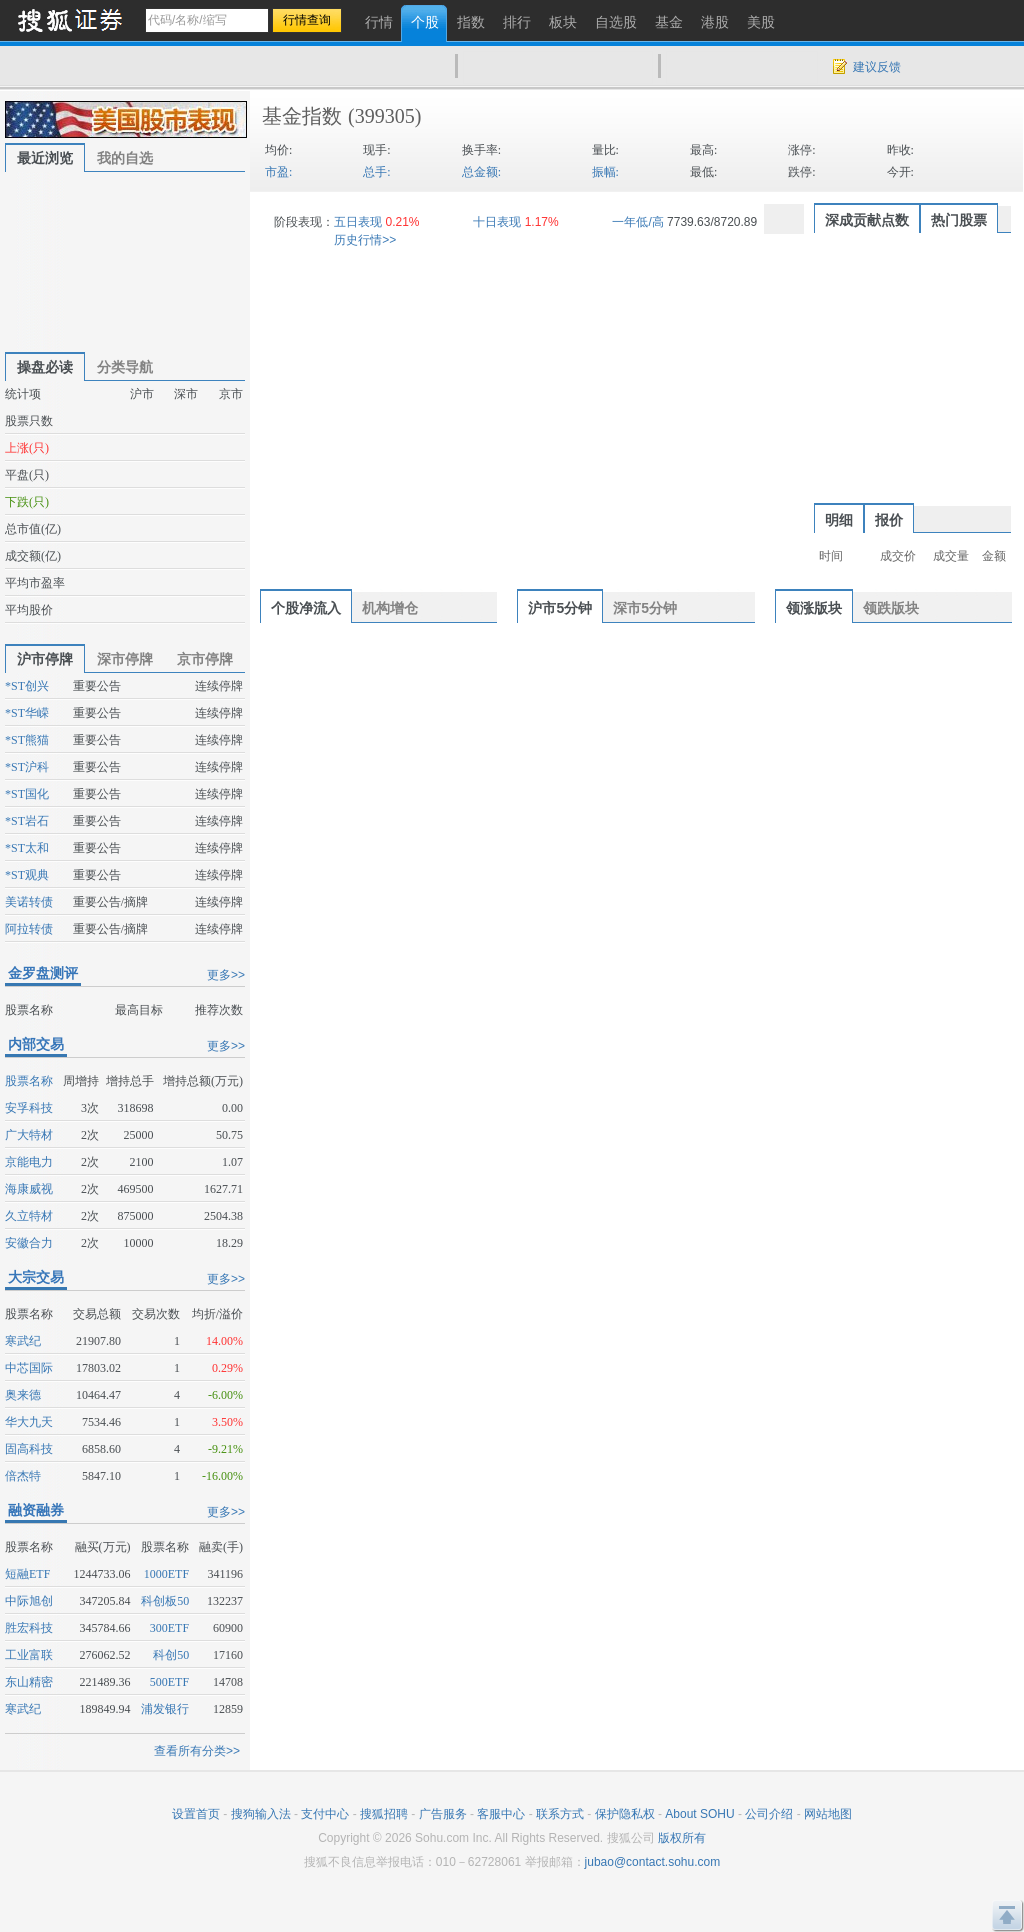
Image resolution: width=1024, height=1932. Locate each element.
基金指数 (302, 116)
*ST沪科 (27, 767)
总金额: (481, 172)
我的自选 (125, 158)
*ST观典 (27, 875)
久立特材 (29, 1216)
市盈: (278, 172)
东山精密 (29, 1682)
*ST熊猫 (27, 740)
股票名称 (29, 1081)
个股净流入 (306, 608)
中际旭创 (29, 1601)
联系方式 (560, 1814)
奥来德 (23, 1395)
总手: (376, 172)
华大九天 (29, 1422)
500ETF (169, 1682)
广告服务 (443, 1814)
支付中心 (325, 1814)
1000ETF (166, 1574)
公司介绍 (769, 1814)
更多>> (226, 975)
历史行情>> (365, 240)
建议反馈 (877, 67)
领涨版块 (814, 608)
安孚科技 (29, 1108)
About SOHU (699, 1814)
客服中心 (501, 1814)
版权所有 (682, 1838)
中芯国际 (29, 1368)
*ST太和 (27, 848)
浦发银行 (165, 1709)
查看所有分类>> (197, 1751)
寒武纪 (23, 1341)
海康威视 (29, 1189)
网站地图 (828, 1814)
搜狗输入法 (261, 1814)
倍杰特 (23, 1476)
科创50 (171, 1655)
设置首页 (196, 1814)
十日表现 (497, 222)
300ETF (169, 1628)
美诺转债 (29, 902)
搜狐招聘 (384, 1814)
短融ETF (27, 1574)
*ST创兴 (27, 686)
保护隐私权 (625, 1814)
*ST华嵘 (27, 713)
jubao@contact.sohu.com (653, 1862)
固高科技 (29, 1449)
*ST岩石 (27, 821)
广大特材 (29, 1135)
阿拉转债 (29, 929)
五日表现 (358, 222)
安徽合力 (29, 1243)
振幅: (605, 172)
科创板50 (165, 1601)
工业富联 (29, 1655)
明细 (839, 520)
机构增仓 (390, 608)
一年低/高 (637, 222)
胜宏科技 (29, 1628)
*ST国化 (27, 794)
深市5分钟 (645, 608)
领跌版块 (891, 608)
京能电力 (29, 1162)
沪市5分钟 (560, 608)
